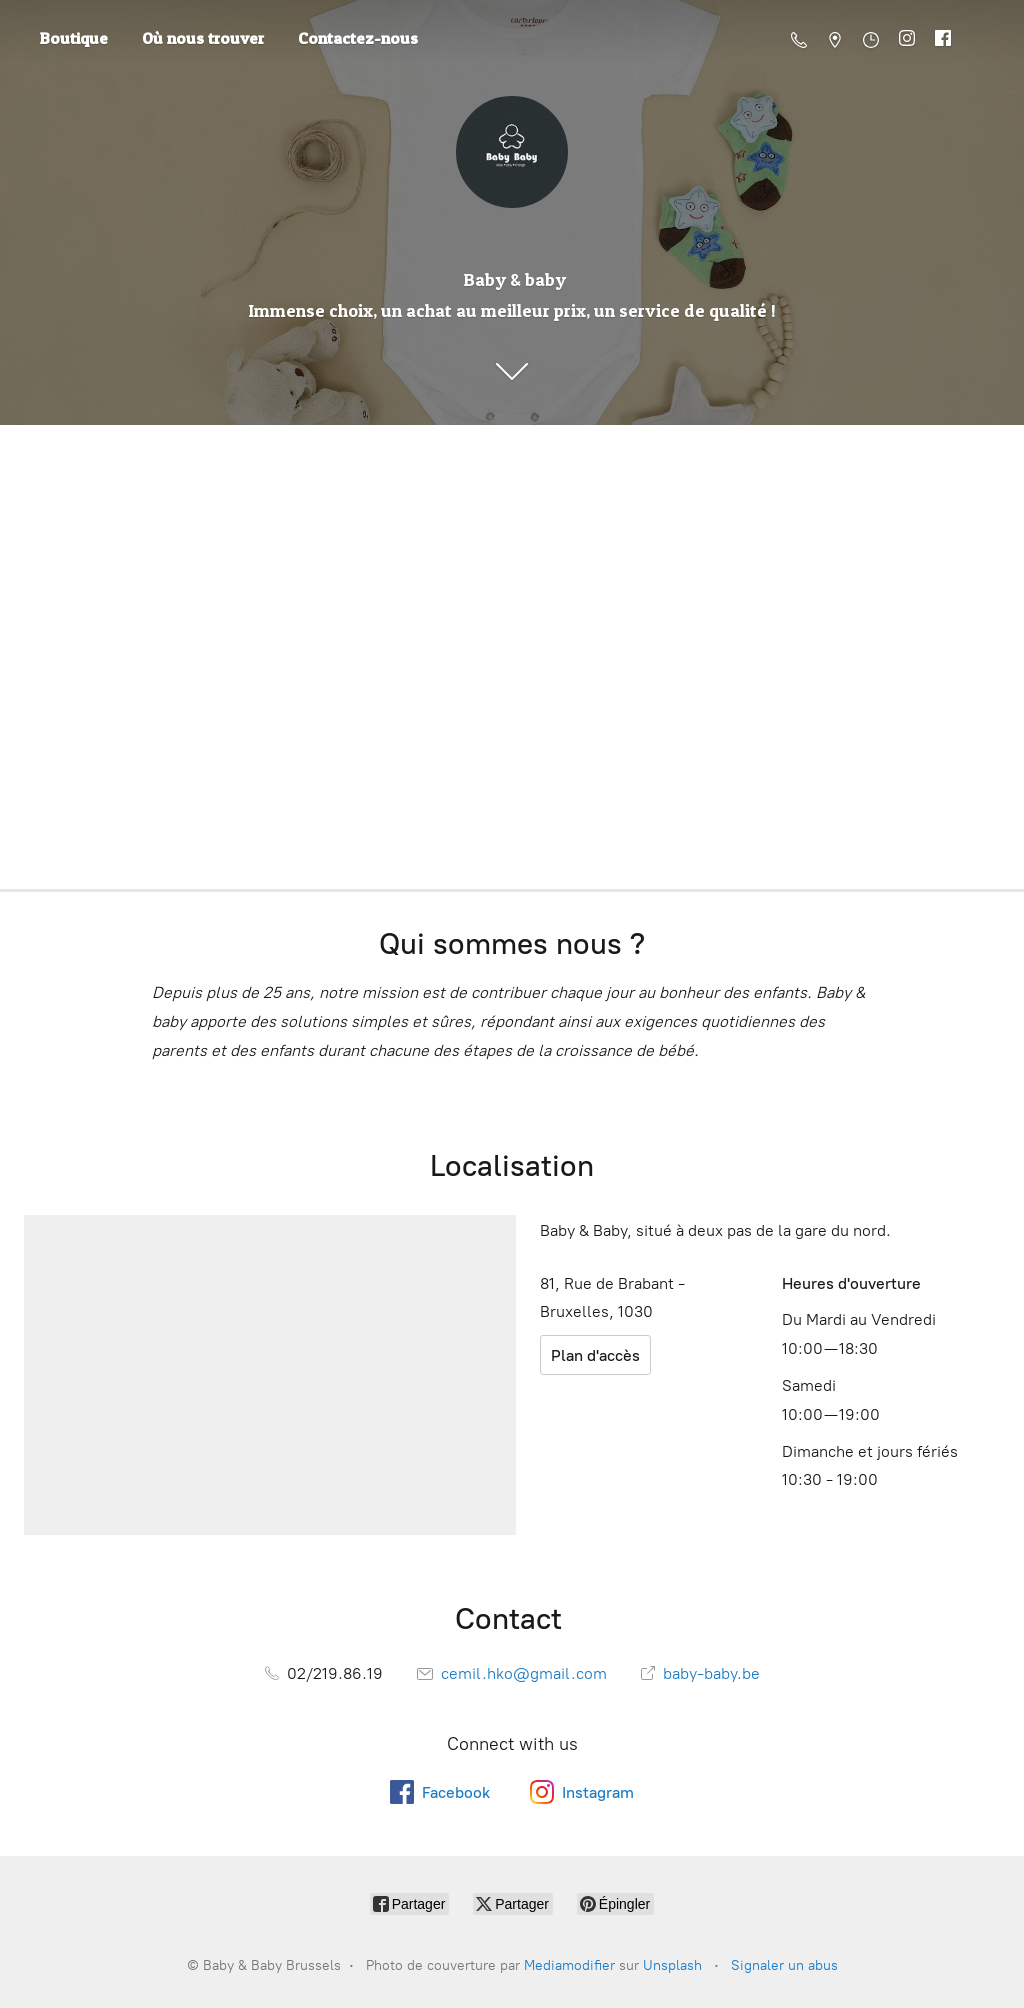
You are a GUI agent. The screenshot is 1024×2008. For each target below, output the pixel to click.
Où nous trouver (203, 38)
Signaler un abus (784, 1965)
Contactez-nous (358, 38)
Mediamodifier (569, 1965)
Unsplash (672, 1965)
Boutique (74, 38)
